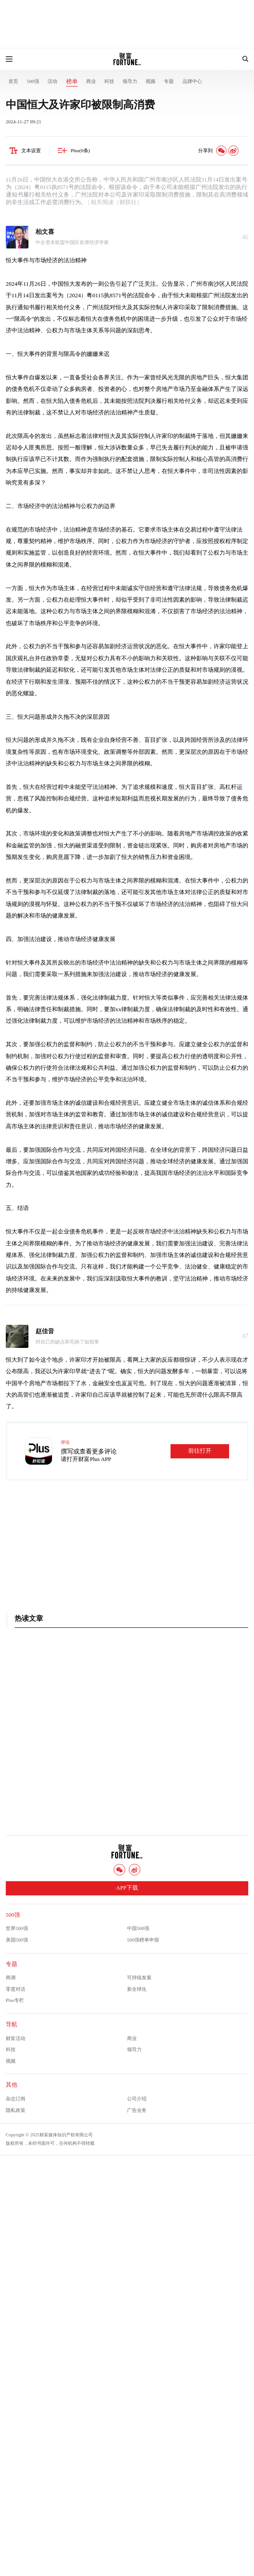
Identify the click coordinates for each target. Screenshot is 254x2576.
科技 (109, 81)
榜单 (72, 82)
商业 (91, 81)
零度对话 (15, 1989)
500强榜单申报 (143, 1939)
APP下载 (127, 1888)
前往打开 (199, 1451)
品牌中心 (192, 81)
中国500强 (138, 1928)
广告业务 (137, 2110)
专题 (169, 81)
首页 (13, 81)
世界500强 (17, 1928)
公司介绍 (137, 2098)
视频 (150, 81)
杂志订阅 (15, 2098)
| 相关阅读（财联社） (115, 202)
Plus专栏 (15, 2000)
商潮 (11, 1977)
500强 (33, 81)
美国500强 (17, 1939)
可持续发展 (139, 1977)
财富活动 (15, 2038)
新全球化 (137, 1989)
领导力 (130, 81)
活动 (52, 81)
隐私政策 (15, 2110)
